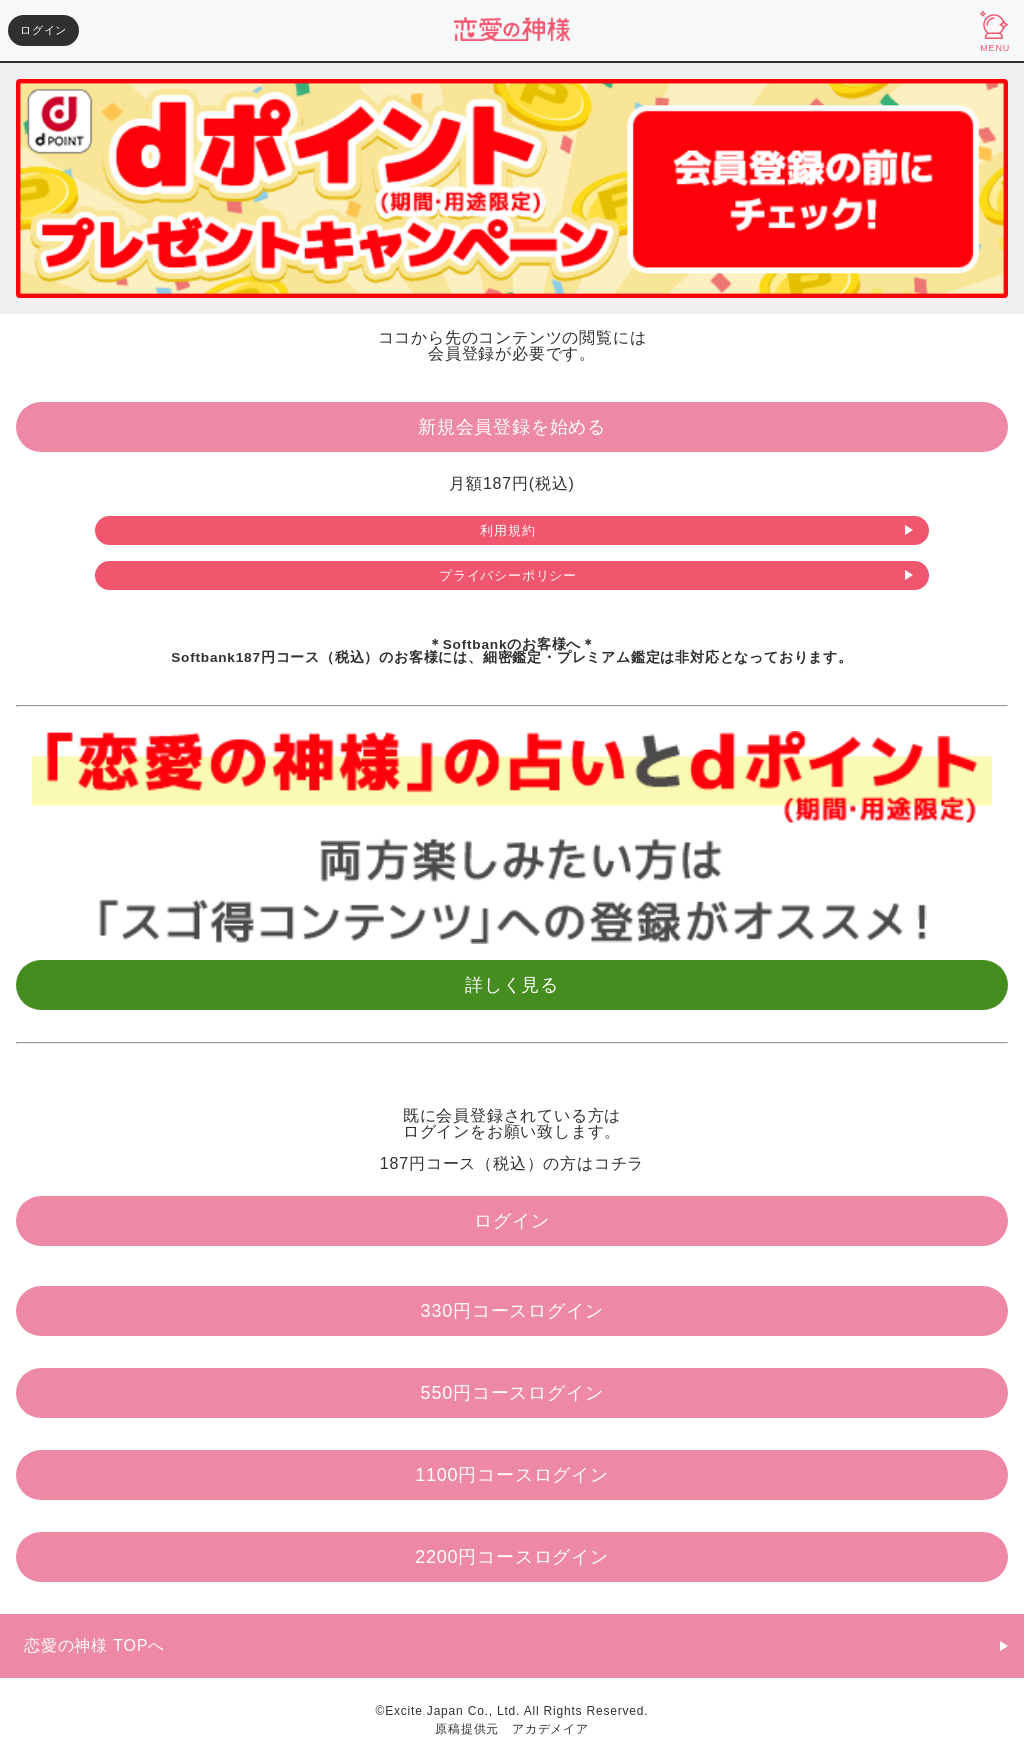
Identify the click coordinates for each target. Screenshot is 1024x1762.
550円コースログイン (512, 1393)
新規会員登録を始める (512, 427)
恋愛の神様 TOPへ (94, 1645)
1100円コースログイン (512, 1475)
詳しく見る (512, 985)
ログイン (43, 30)
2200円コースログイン (512, 1557)
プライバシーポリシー (508, 575)
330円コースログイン (512, 1311)
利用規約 (507, 530)
